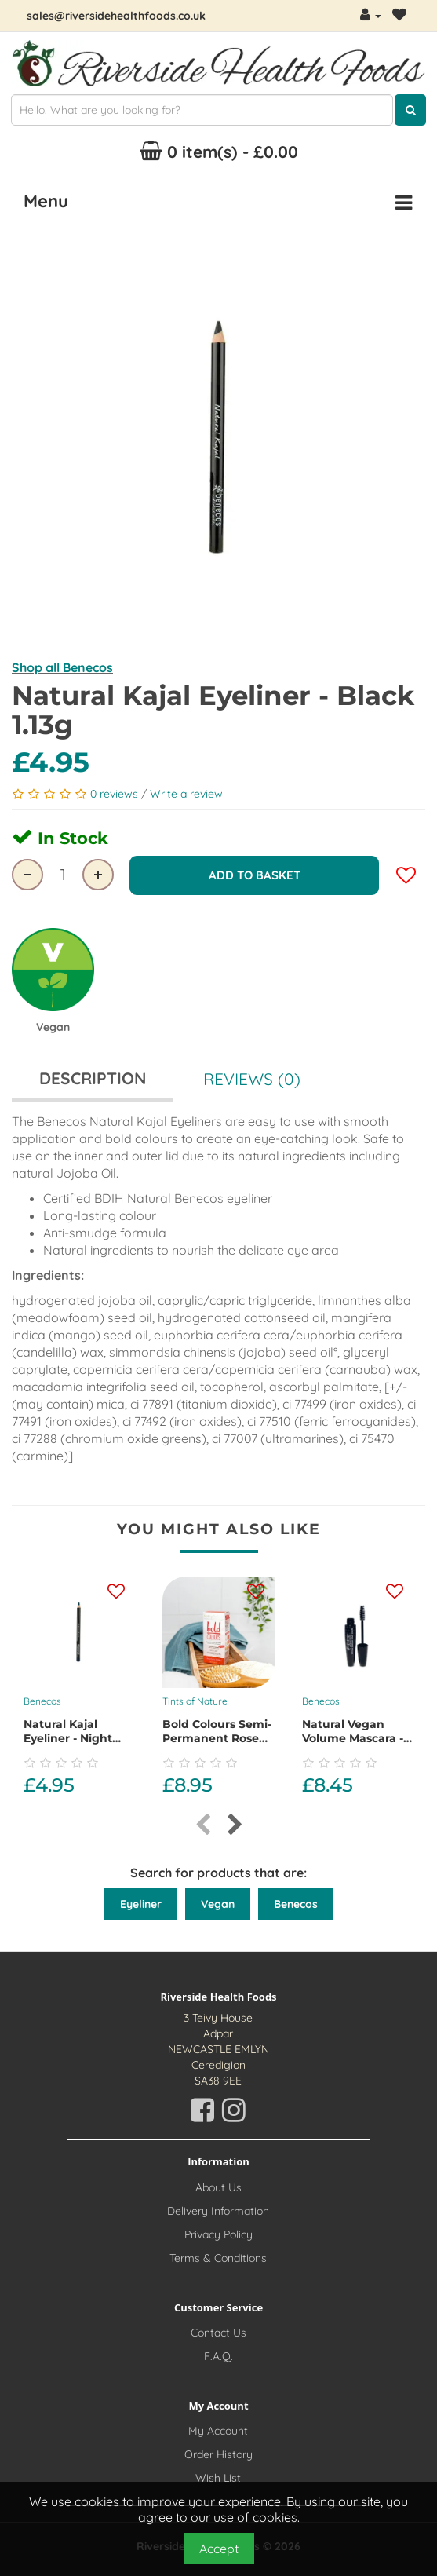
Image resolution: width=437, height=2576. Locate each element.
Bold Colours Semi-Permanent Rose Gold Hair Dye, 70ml (216, 1744)
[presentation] (203, 1823)
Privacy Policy (218, 2232)
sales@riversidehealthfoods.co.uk (116, 16)
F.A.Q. (218, 2354)
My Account (218, 2429)
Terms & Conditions (218, 2256)
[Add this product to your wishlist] (116, 1590)
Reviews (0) (251, 1076)
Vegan (218, 1902)
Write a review (186, 794)
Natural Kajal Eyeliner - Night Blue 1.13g (68, 1737)
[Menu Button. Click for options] (403, 203)
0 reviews (115, 794)
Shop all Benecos (62, 667)
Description (92, 1075)
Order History (218, 2453)
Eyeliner (141, 1902)
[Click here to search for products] (410, 110)
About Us (218, 2185)
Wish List (218, 2476)
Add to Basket (254, 874)
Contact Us (218, 2330)
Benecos (42, 1699)
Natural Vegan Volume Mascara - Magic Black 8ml (352, 1737)
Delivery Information (218, 2208)
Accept (219, 2548)
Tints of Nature (195, 1699)
